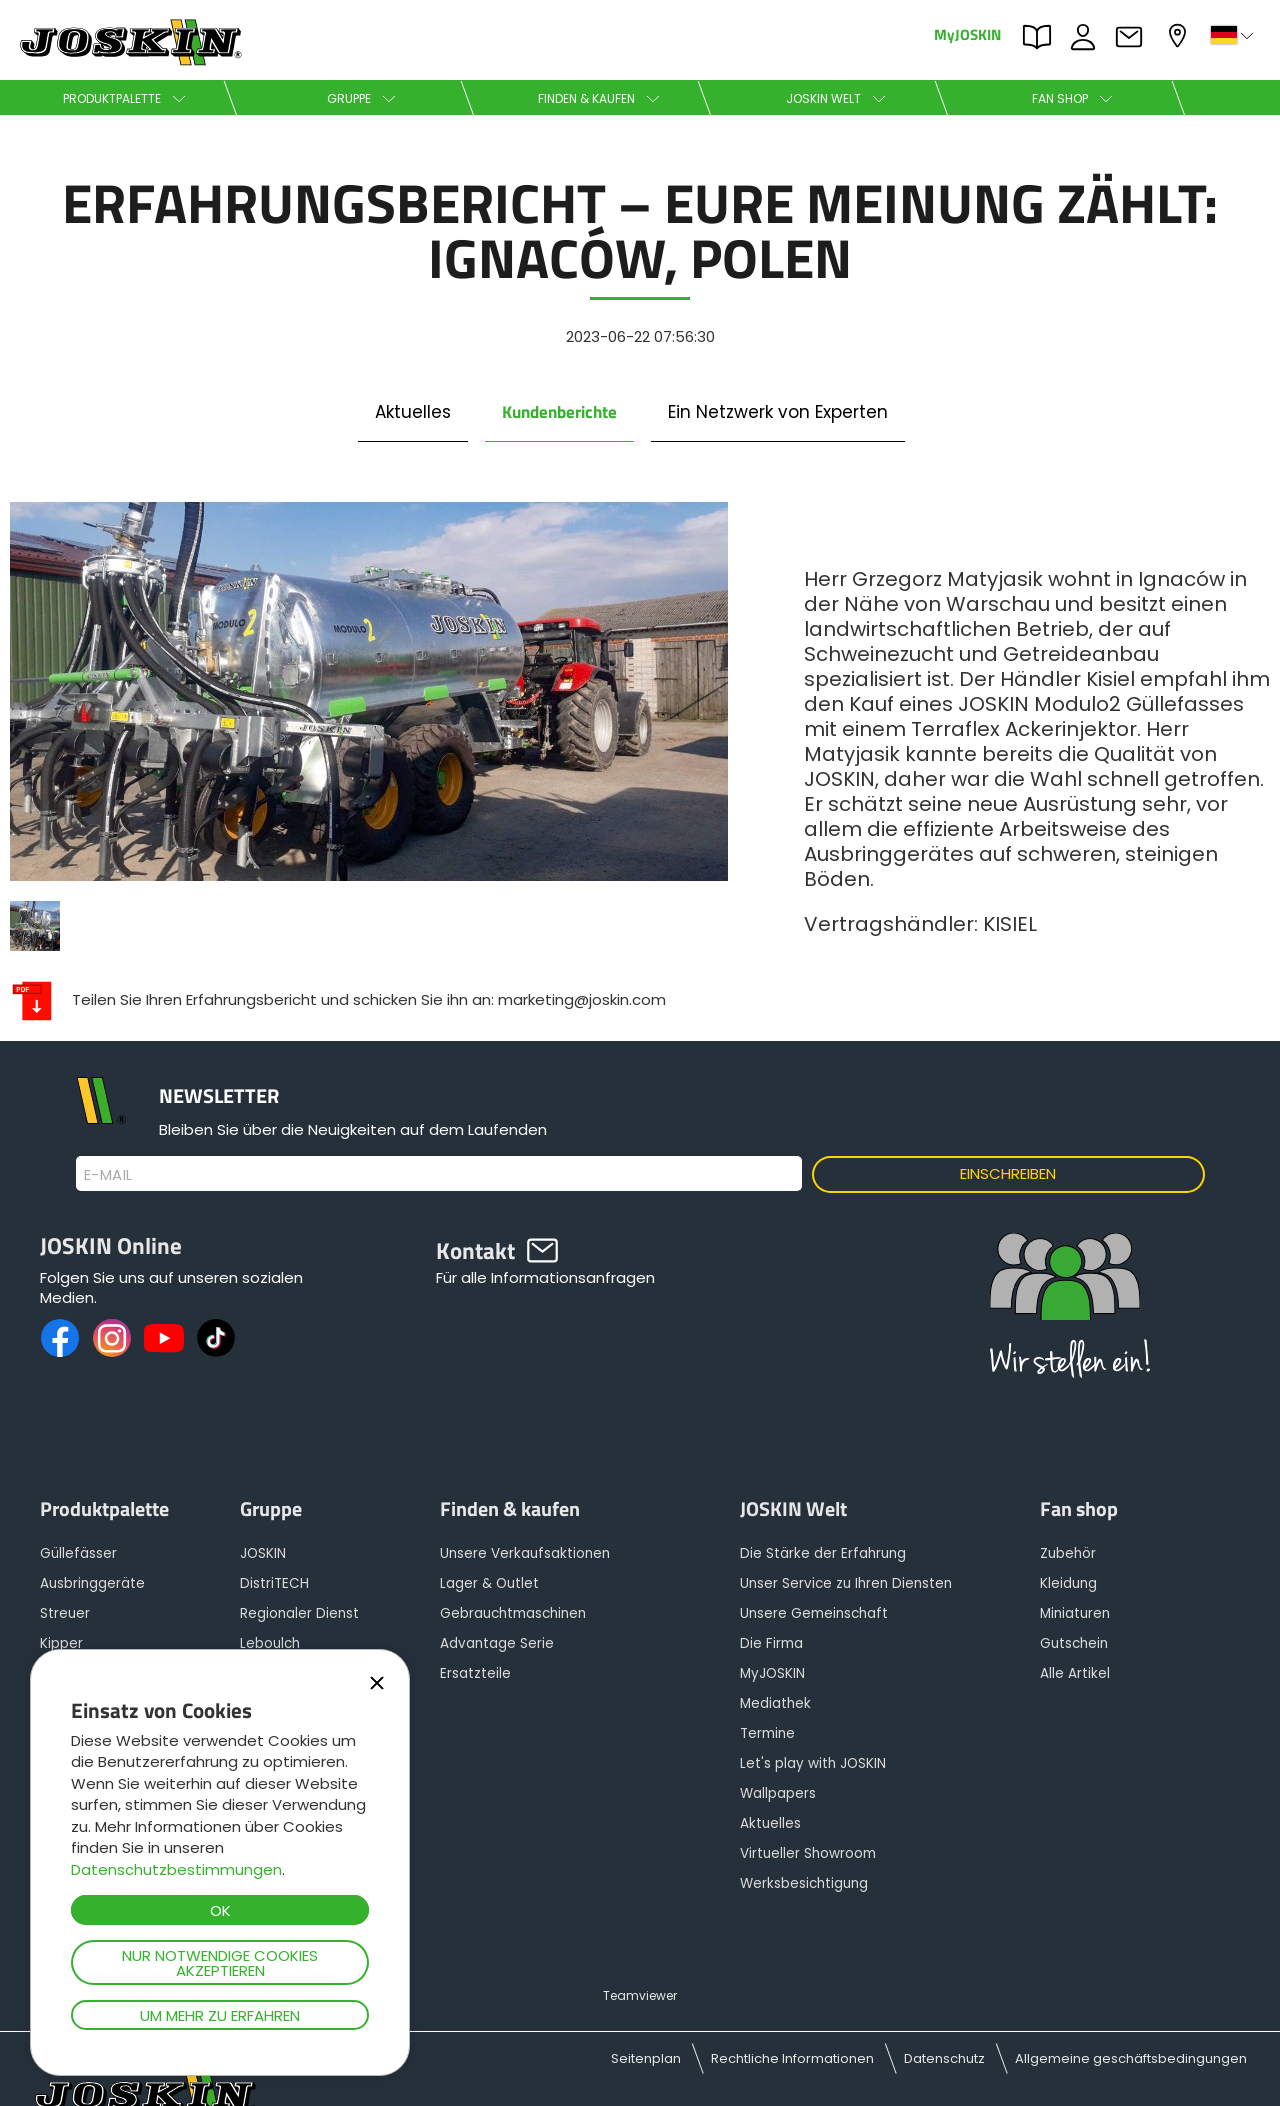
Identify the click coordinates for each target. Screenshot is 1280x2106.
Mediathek (775, 1703)
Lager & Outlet (489, 1583)
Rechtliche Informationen (792, 2058)
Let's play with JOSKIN (813, 1763)
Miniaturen (1075, 1613)
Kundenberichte (559, 412)
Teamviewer (640, 1995)
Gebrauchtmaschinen (513, 1613)
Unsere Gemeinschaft (814, 1613)
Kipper (61, 1643)
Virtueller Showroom (808, 1853)
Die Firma (771, 1643)
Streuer (65, 1613)
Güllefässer (78, 1553)
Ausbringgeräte (92, 1583)
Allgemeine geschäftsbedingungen (1131, 2058)
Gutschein (1074, 1643)
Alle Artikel (1075, 1673)
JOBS (1088, 37)
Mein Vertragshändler (1180, 35)
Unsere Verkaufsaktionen (525, 1553)
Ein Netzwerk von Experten (778, 412)
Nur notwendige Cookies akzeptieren (220, 1963)
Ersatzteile (475, 1673)
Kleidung (1068, 1583)
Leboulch (270, 1643)
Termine (767, 1733)
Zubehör (1068, 1553)
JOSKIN (263, 1553)
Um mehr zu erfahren (220, 2015)
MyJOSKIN (967, 33)
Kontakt (1134, 37)
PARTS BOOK (1042, 37)
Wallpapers (778, 1793)
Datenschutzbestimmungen (176, 1869)
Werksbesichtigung (804, 1883)
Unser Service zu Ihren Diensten (846, 1583)
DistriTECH (274, 1583)
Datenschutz (944, 2058)
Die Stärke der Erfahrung (823, 1553)
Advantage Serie (497, 1643)
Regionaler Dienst (299, 1613)
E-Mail (108, 1175)
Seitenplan (646, 2058)
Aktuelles (413, 412)
